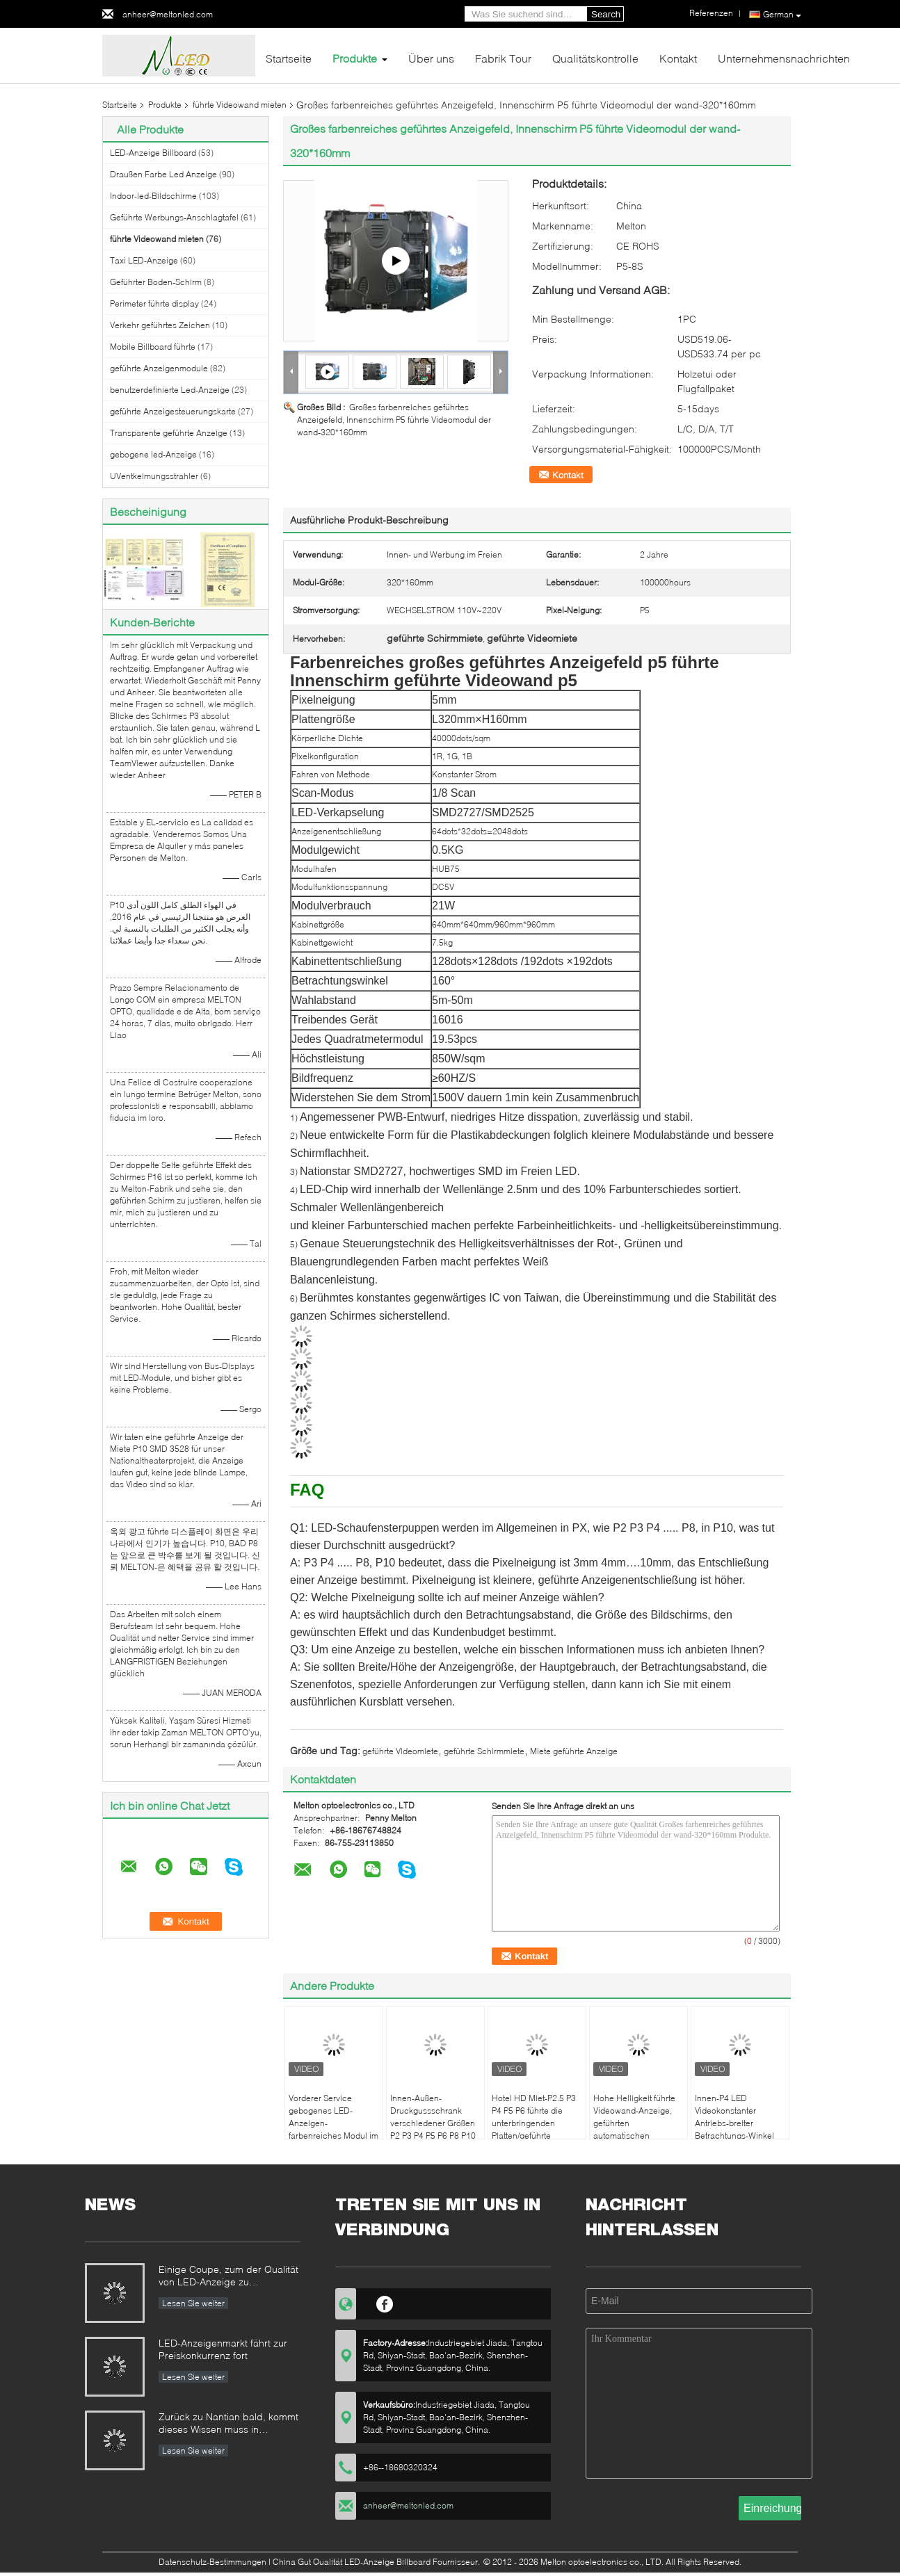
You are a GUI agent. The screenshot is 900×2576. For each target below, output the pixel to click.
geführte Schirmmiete (484, 1751)
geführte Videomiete (400, 1751)
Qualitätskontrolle (595, 58)
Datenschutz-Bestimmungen (212, 2562)
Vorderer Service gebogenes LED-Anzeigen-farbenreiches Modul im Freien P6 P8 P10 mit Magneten (333, 2129)
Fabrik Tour (503, 58)
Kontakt (678, 58)
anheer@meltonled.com (167, 14)
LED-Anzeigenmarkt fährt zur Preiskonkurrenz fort (223, 2349)
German (782, 14)
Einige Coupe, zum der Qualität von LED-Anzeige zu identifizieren (228, 2276)
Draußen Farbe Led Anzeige (163, 174)
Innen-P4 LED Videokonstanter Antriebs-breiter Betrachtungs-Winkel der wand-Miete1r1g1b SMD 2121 (738, 2129)
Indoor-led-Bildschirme (153, 196)
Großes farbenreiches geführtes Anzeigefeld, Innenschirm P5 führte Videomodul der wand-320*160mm (394, 419)
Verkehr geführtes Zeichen (160, 325)
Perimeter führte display (154, 303)
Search (605, 14)
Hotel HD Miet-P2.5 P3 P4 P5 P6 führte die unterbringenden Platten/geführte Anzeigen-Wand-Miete (534, 2123)
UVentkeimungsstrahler (154, 476)
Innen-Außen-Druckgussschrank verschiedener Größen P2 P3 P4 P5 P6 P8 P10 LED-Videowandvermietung (433, 2129)
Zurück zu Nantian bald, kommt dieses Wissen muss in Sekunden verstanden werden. (228, 2424)
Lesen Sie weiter (193, 2303)
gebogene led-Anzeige (153, 454)
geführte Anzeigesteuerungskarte (173, 411)
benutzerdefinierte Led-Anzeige (170, 389)
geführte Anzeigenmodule (159, 368)
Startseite (289, 58)
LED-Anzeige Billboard (153, 152)
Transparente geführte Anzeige (168, 433)
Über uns (431, 58)
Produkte (354, 58)
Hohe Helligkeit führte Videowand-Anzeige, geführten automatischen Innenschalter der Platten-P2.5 (634, 2129)
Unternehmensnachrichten (784, 58)
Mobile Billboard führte (152, 346)
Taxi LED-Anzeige (144, 260)
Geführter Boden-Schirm (156, 282)
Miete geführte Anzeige (574, 1751)
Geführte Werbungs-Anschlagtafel (174, 217)
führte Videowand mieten (240, 104)
